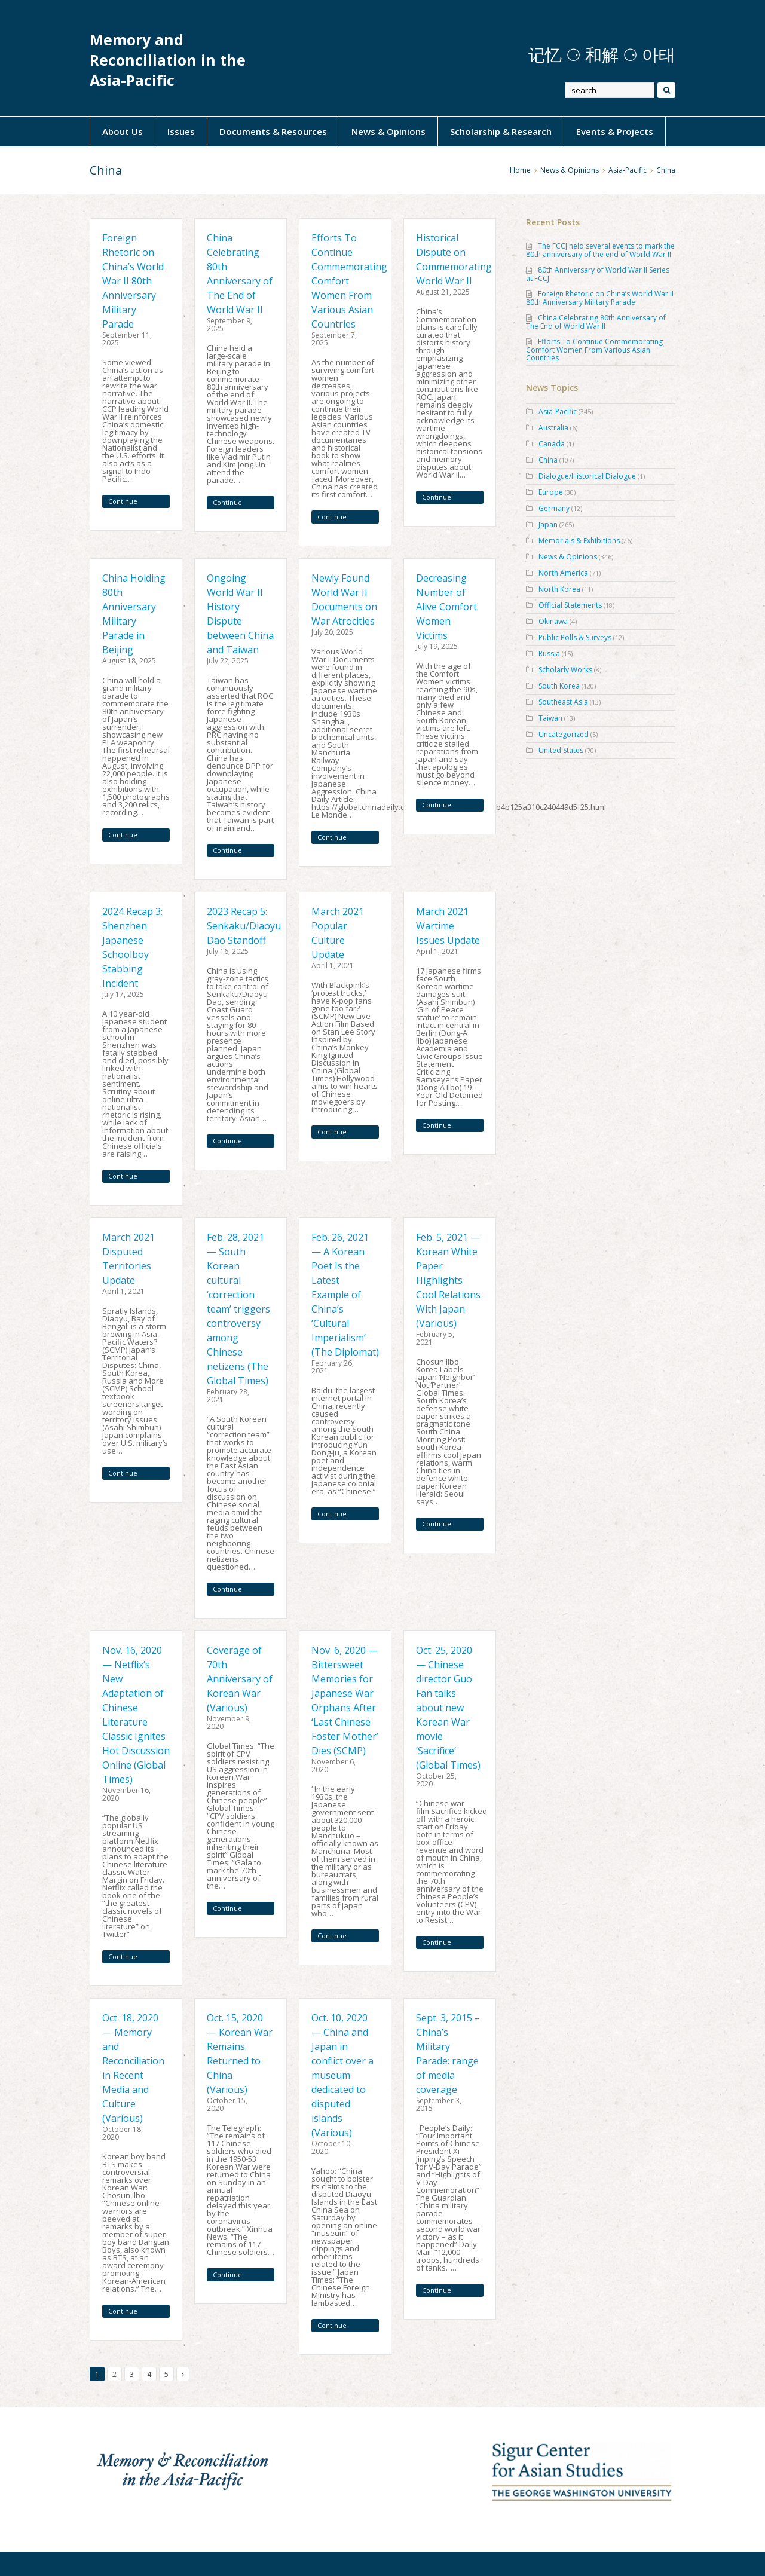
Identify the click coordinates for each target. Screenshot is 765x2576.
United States (560, 750)
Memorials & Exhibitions (579, 541)
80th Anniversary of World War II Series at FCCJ (597, 274)
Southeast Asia (563, 702)
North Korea (559, 589)
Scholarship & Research (501, 131)
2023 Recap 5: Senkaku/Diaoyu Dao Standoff (244, 926)
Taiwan (550, 718)
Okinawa (553, 621)
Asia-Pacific (627, 170)
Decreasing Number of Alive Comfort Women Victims (446, 606)
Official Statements (570, 605)
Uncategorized (563, 734)
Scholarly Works (565, 670)
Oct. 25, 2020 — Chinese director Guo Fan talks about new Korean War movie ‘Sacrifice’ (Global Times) (448, 1708)
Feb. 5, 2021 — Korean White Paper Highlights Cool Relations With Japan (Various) (448, 1280)
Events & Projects (614, 131)
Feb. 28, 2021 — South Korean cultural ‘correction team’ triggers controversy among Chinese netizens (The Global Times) (238, 1309)
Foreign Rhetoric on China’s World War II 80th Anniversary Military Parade (133, 281)
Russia (549, 653)
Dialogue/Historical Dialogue (587, 476)
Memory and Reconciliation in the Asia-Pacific (168, 60)
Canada (551, 444)
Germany (554, 508)
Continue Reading (122, 502)
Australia (553, 428)
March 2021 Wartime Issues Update (448, 926)
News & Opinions (388, 131)
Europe (550, 492)
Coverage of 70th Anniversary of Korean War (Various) (240, 1679)
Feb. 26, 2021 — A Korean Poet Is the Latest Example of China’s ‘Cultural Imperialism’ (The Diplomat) (345, 1295)
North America (563, 573)
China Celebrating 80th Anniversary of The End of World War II (596, 322)
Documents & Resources (273, 131)
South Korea (559, 686)
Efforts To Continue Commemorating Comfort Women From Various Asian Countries (594, 349)
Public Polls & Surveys (574, 637)
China (548, 460)
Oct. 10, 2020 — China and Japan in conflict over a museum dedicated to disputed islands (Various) (342, 2075)
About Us (122, 131)
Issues (181, 131)
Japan (548, 524)
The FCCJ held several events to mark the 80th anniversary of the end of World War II (600, 250)
